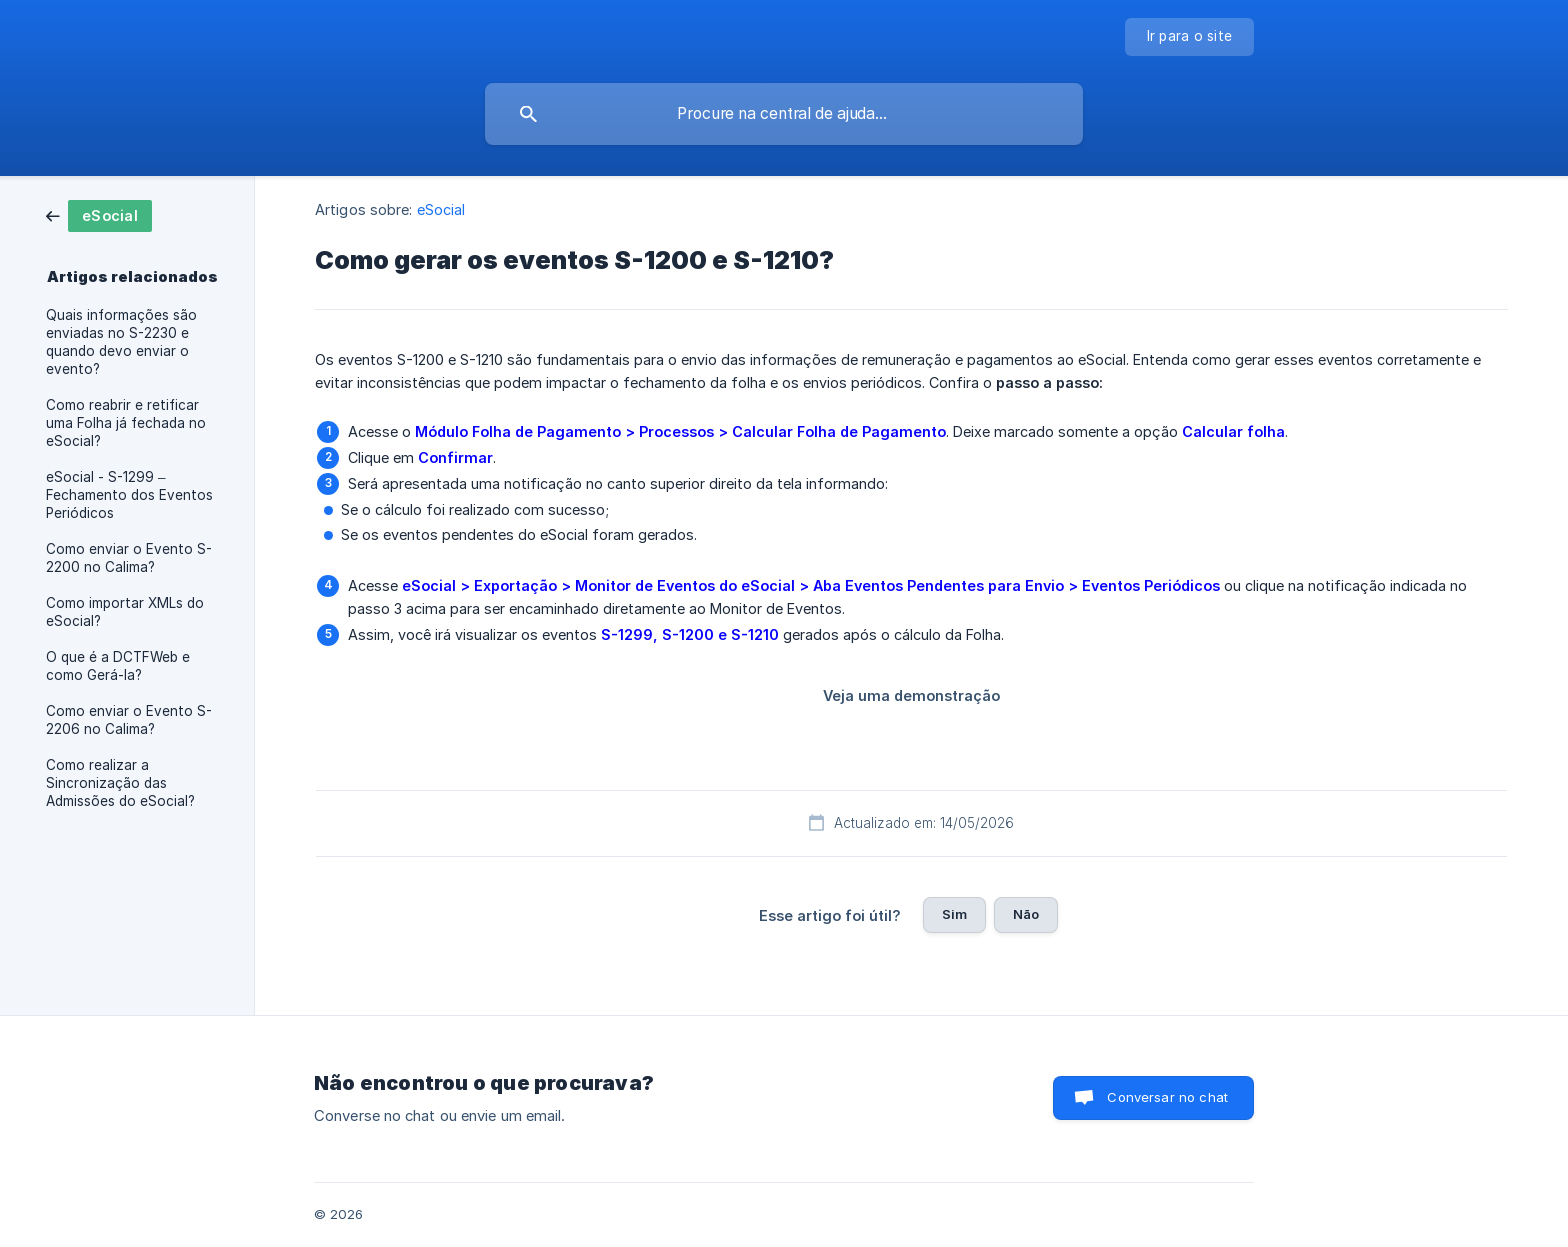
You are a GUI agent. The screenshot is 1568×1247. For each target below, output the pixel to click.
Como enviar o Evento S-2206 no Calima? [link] (129, 720)
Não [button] (1026, 914)
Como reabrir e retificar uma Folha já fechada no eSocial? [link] (126, 423)
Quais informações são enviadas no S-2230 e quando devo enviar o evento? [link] (121, 342)
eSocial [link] (441, 209)
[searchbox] (784, 114)
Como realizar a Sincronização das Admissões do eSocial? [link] (120, 783)
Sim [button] (954, 914)
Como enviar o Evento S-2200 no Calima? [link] (129, 558)
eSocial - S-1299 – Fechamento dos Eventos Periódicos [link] (129, 495)
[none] (1190, 37)
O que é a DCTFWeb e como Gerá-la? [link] (118, 666)
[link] (99, 214)
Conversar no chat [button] (1167, 1097)
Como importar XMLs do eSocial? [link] (125, 612)
